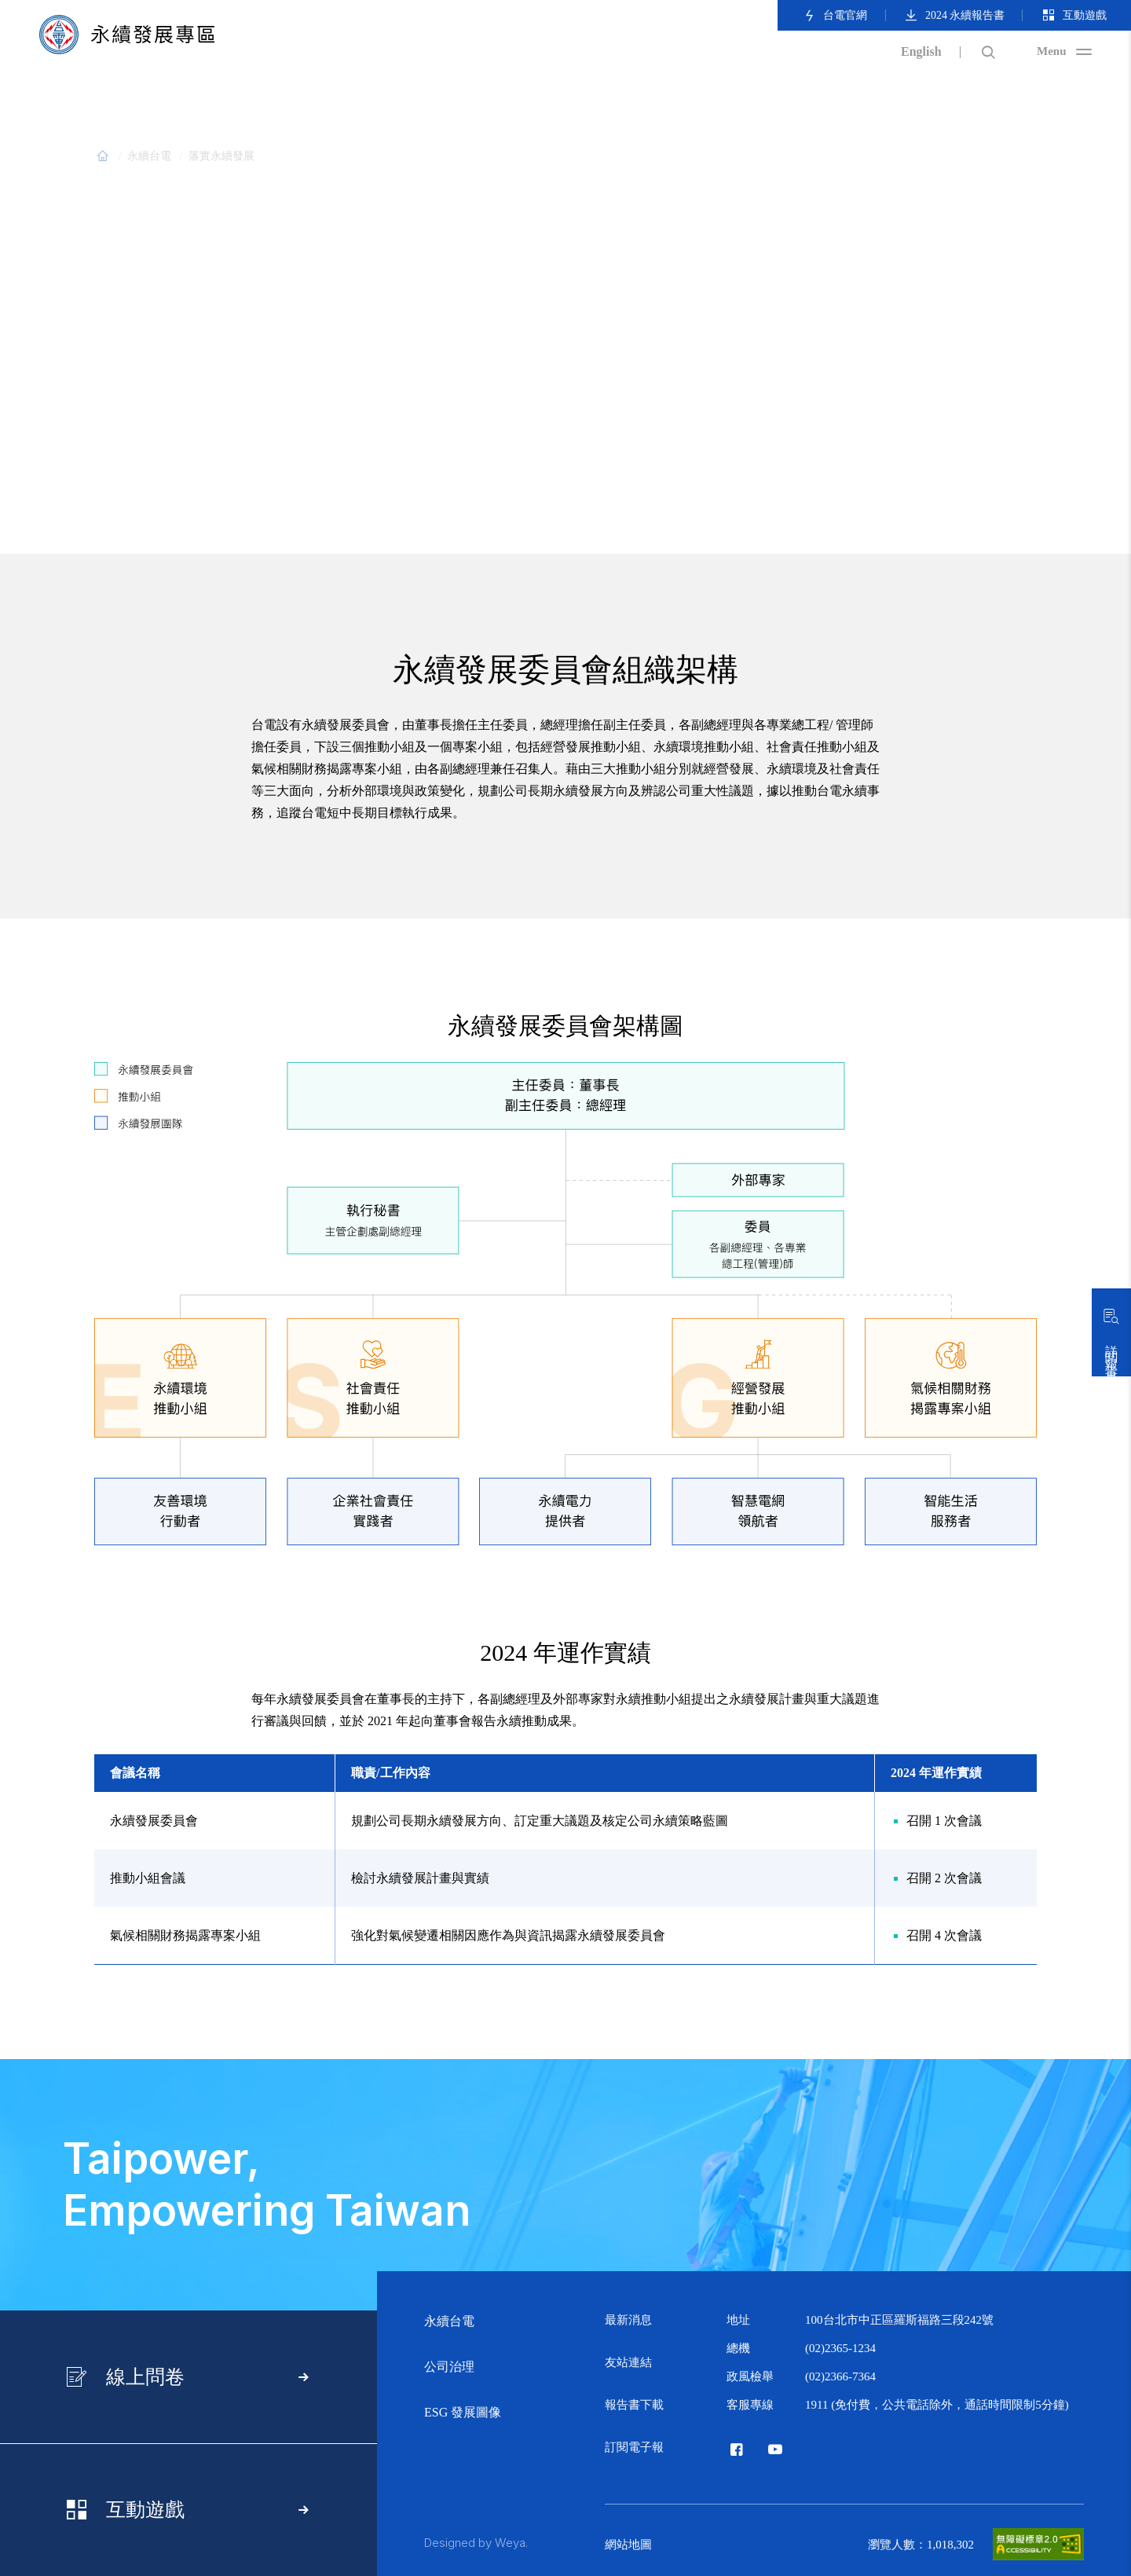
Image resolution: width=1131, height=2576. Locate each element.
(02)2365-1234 (840, 2348)
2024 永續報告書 (954, 15)
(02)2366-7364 (840, 2376)
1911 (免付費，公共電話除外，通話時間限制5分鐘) (937, 2404)
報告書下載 (634, 2404)
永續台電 (449, 2321)
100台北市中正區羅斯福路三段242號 (899, 2320)
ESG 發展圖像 (462, 2412)
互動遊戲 (1074, 15)
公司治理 (449, 2366)
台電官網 (835, 15)
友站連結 (628, 2362)
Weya (510, 2542)
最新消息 (628, 2320)
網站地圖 (628, 2544)
